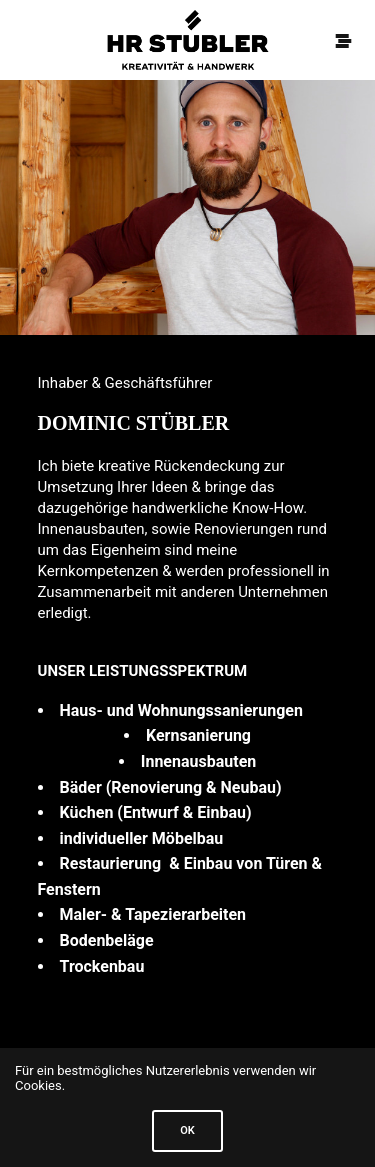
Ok (187, 1130)
